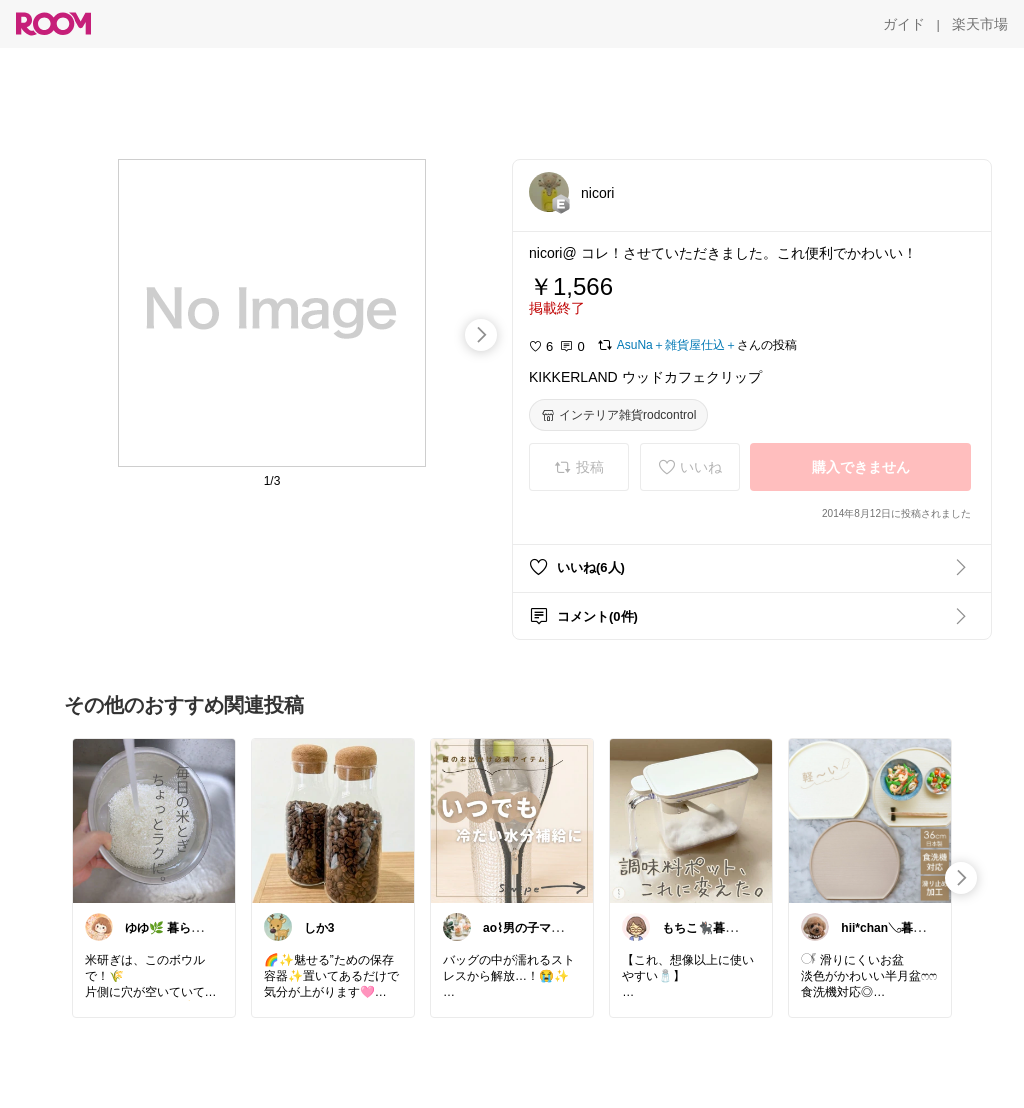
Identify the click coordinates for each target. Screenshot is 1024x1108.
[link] (154, 820)
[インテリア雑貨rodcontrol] (618, 415)
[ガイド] (904, 24)
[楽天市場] (980, 24)
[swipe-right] (481, 335)
